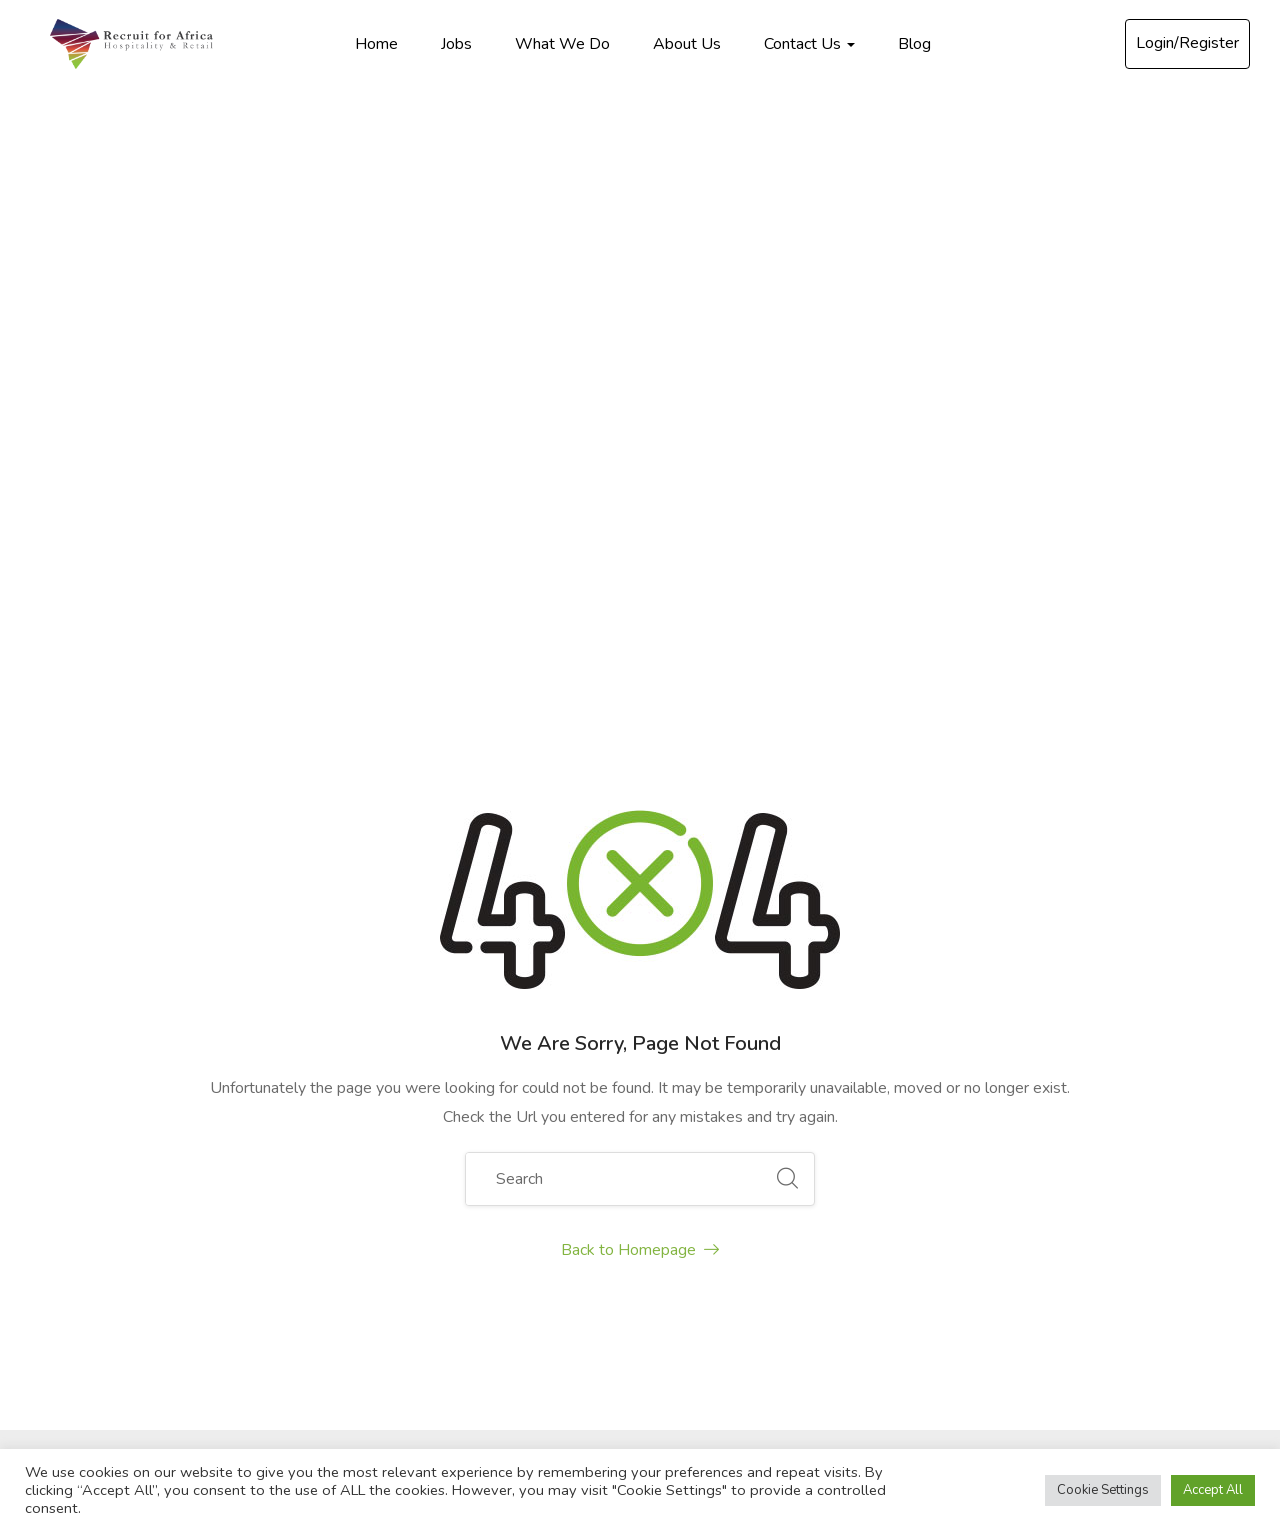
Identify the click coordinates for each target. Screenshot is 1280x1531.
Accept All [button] (1213, 1490)
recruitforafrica (179, 1202)
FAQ (633, 1224)
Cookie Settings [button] (1103, 1490)
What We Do (562, 44)
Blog (914, 44)
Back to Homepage (640, 698)
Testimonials (660, 1260)
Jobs (456, 44)
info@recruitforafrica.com (195, 1117)
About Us (687, 44)
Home (376, 44)
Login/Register (1187, 43)
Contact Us (809, 44)
